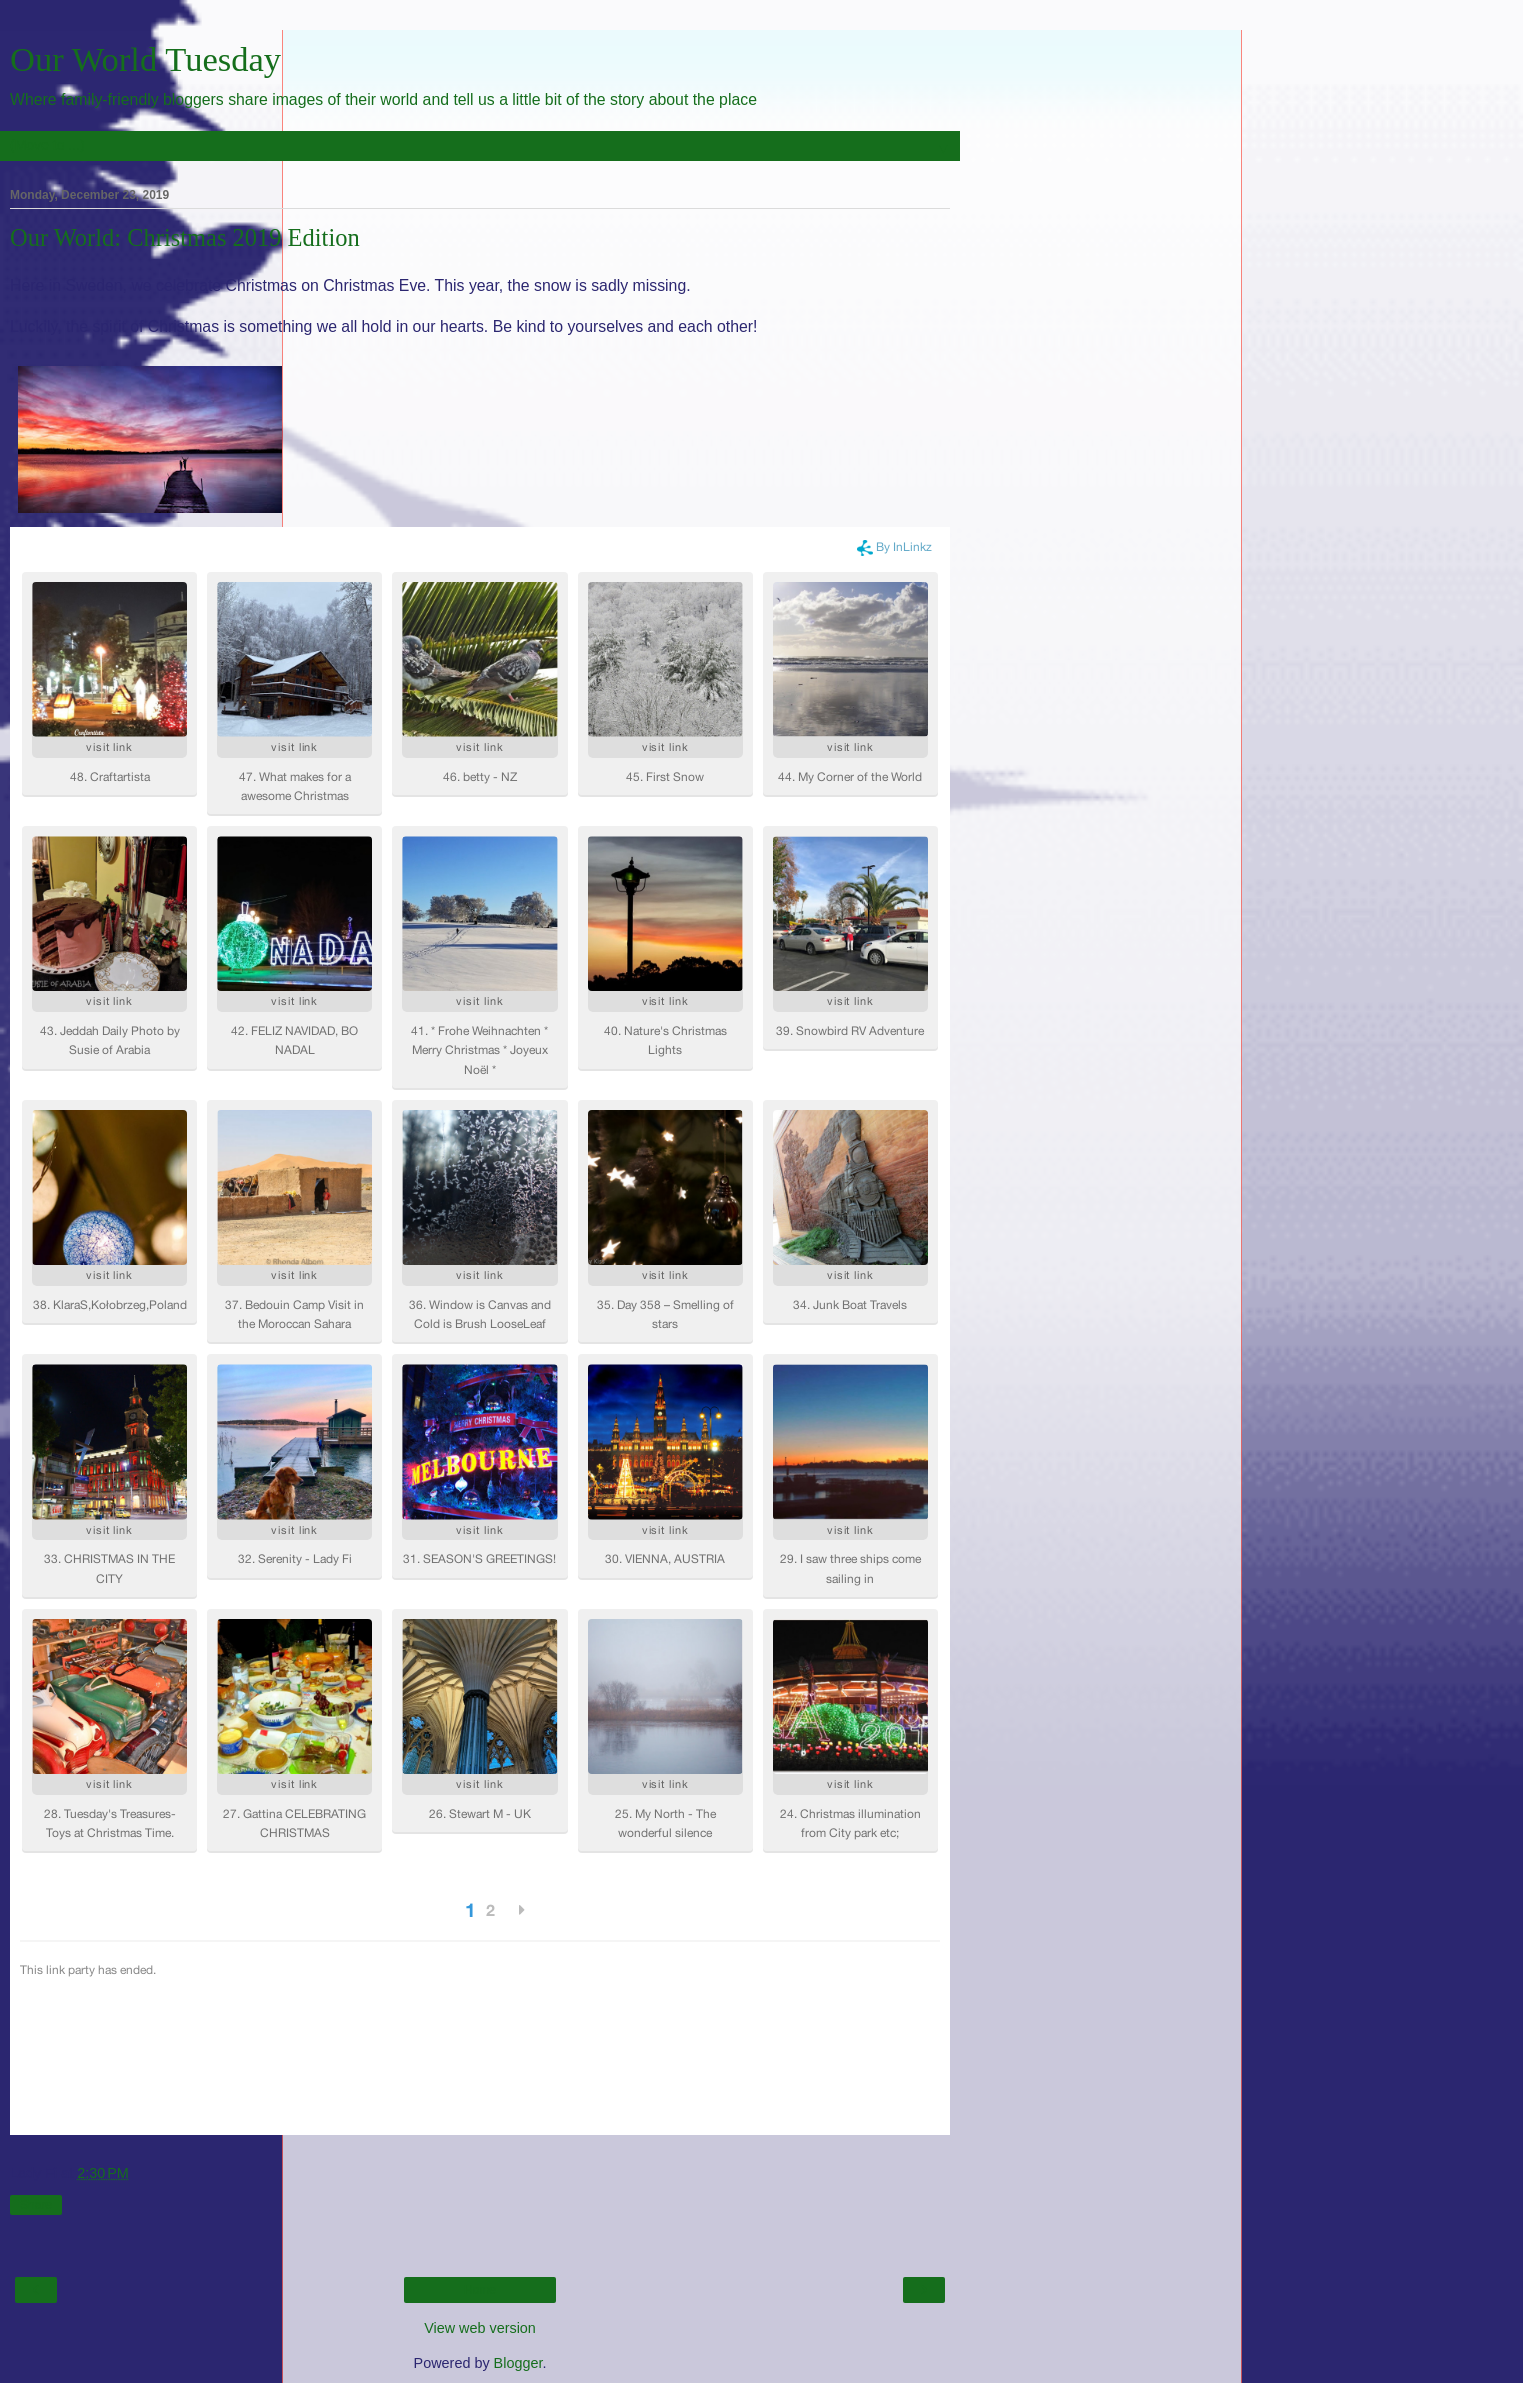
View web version (480, 2328)
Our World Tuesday (145, 59)
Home (480, 2290)
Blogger (518, 2363)
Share (36, 2205)
